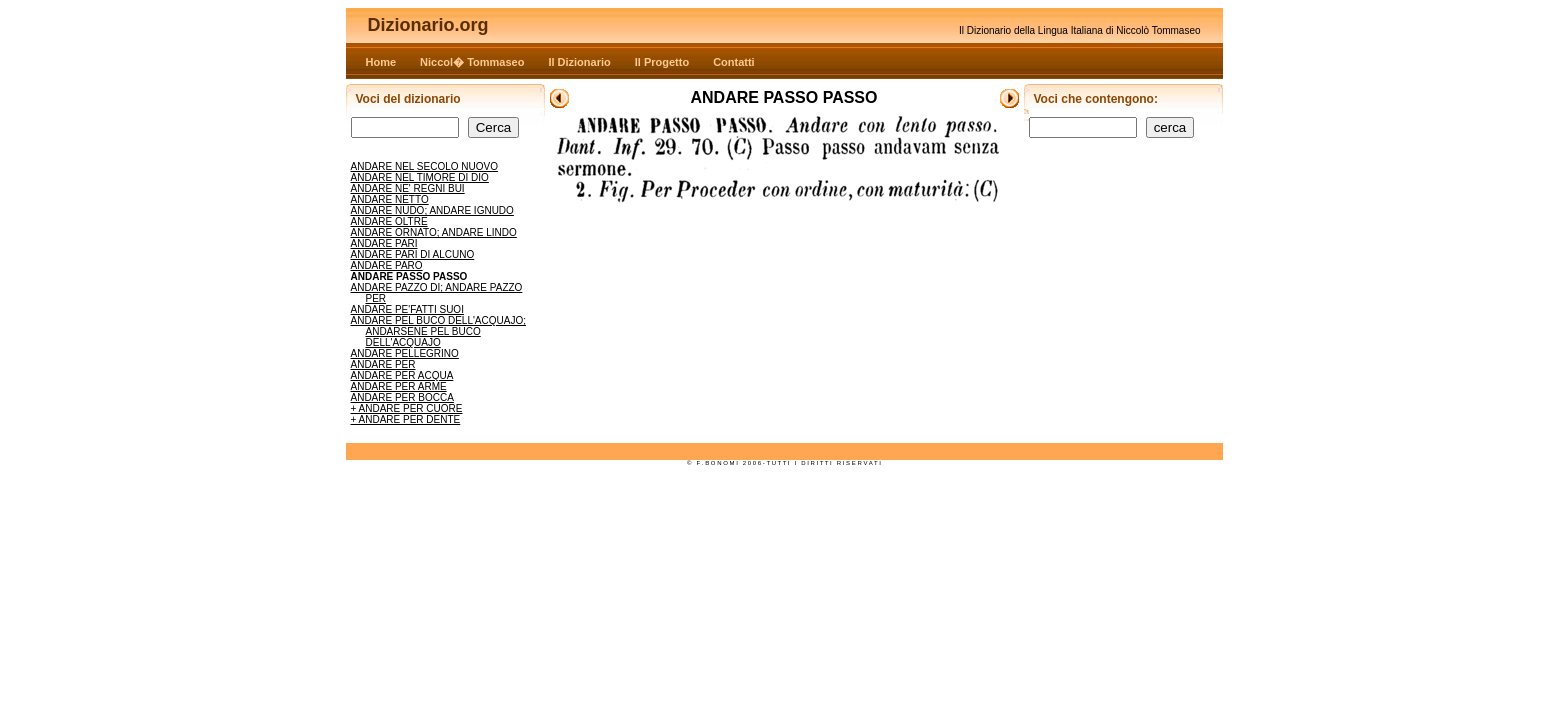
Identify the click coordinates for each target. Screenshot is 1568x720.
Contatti (734, 62)
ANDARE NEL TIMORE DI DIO (420, 177)
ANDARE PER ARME (399, 386)
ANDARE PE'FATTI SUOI (407, 309)
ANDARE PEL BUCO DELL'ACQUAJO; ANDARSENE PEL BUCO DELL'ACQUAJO (438, 331)
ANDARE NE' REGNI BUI (408, 188)
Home (381, 62)
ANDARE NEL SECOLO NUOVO (424, 166)
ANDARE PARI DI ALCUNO (413, 254)
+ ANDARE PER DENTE (406, 419)
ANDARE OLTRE (389, 221)
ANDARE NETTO (390, 199)
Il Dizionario (579, 62)
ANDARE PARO (387, 265)
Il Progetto (662, 62)
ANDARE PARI (384, 243)
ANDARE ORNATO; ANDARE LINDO (434, 232)
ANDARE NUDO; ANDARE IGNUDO (432, 210)
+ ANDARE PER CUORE (407, 408)
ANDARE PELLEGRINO (405, 353)
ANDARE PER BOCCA (402, 397)
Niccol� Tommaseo (472, 62)
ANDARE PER (383, 364)
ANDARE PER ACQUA (402, 375)
